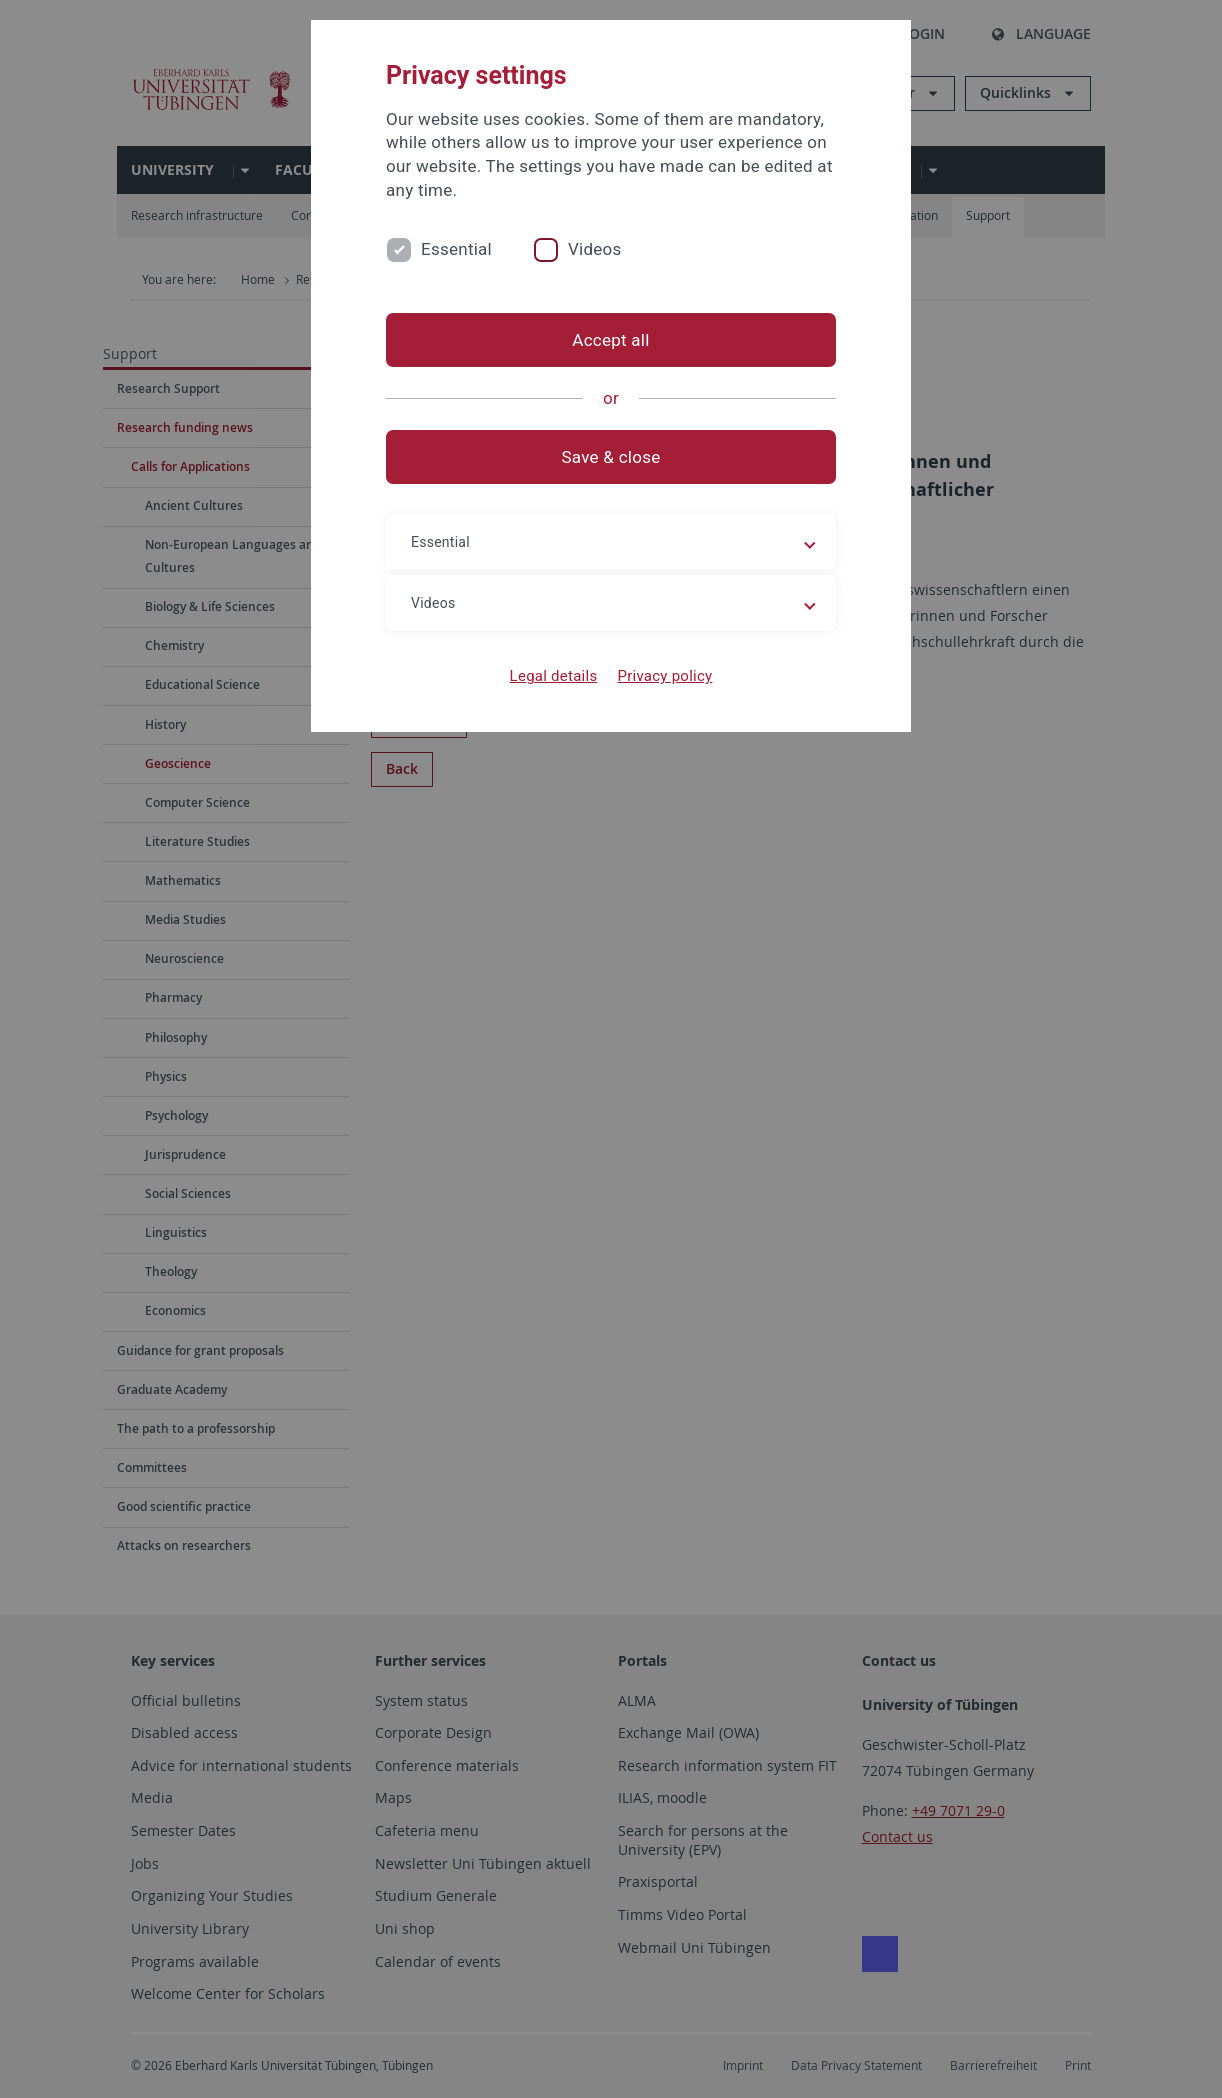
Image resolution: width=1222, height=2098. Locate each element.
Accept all (610, 340)
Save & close (611, 457)
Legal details (554, 676)
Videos (595, 249)
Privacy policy (664, 676)
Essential (456, 249)
